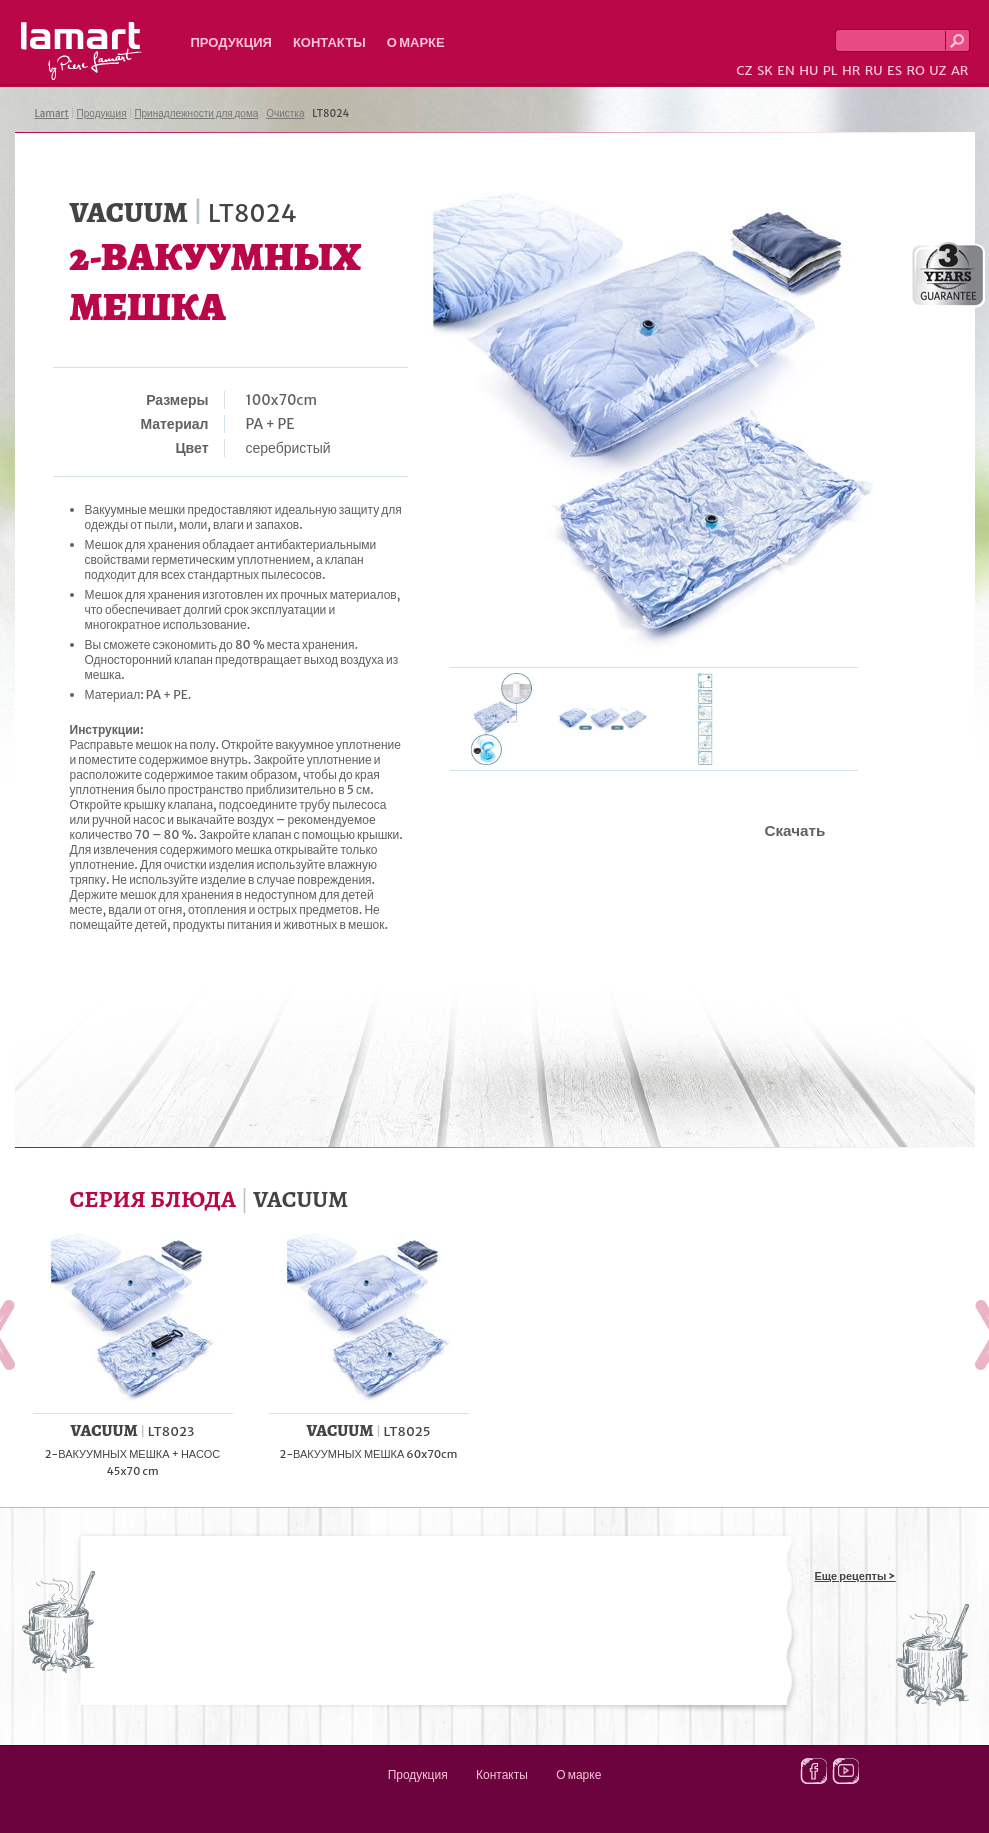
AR (960, 70)
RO (915, 70)
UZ (937, 70)
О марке (416, 42)
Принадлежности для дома (196, 113)
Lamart (81, 51)
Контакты (329, 42)
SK (765, 70)
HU (808, 70)
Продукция (231, 42)
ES (894, 70)
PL (830, 70)
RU (874, 70)
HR (851, 70)
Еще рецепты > (855, 1576)
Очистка (285, 113)
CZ (744, 70)
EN (786, 70)
